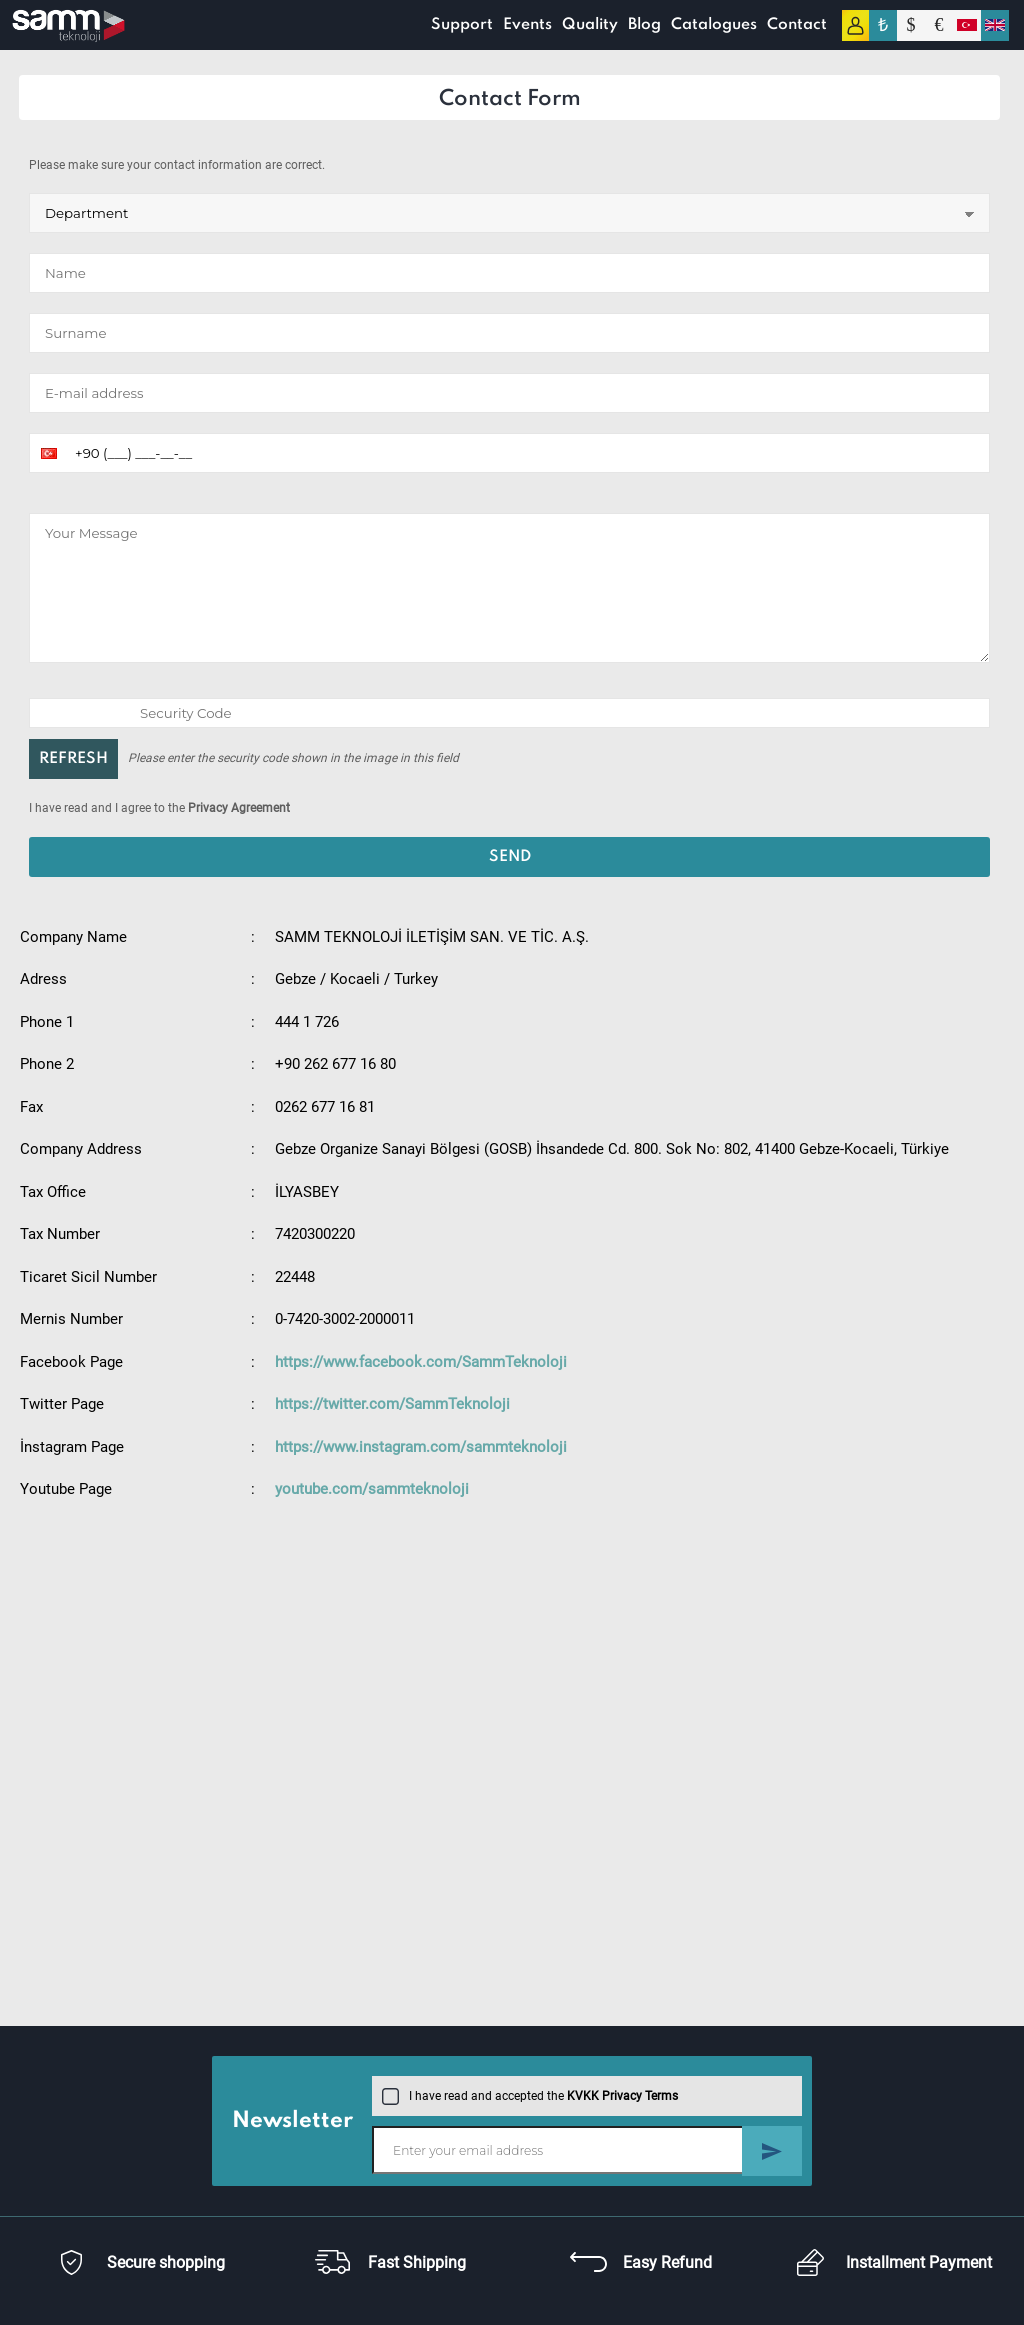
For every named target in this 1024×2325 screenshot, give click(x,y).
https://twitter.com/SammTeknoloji (392, 1404)
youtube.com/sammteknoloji (372, 1489)
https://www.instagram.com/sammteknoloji (421, 1447)
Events (526, 25)
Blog (643, 25)
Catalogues (713, 25)
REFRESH (73, 759)
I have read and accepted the (530, 2096)
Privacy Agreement (239, 808)
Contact (796, 25)
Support (461, 25)
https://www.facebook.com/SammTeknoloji (421, 1362)
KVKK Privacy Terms (622, 2096)
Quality (589, 25)
